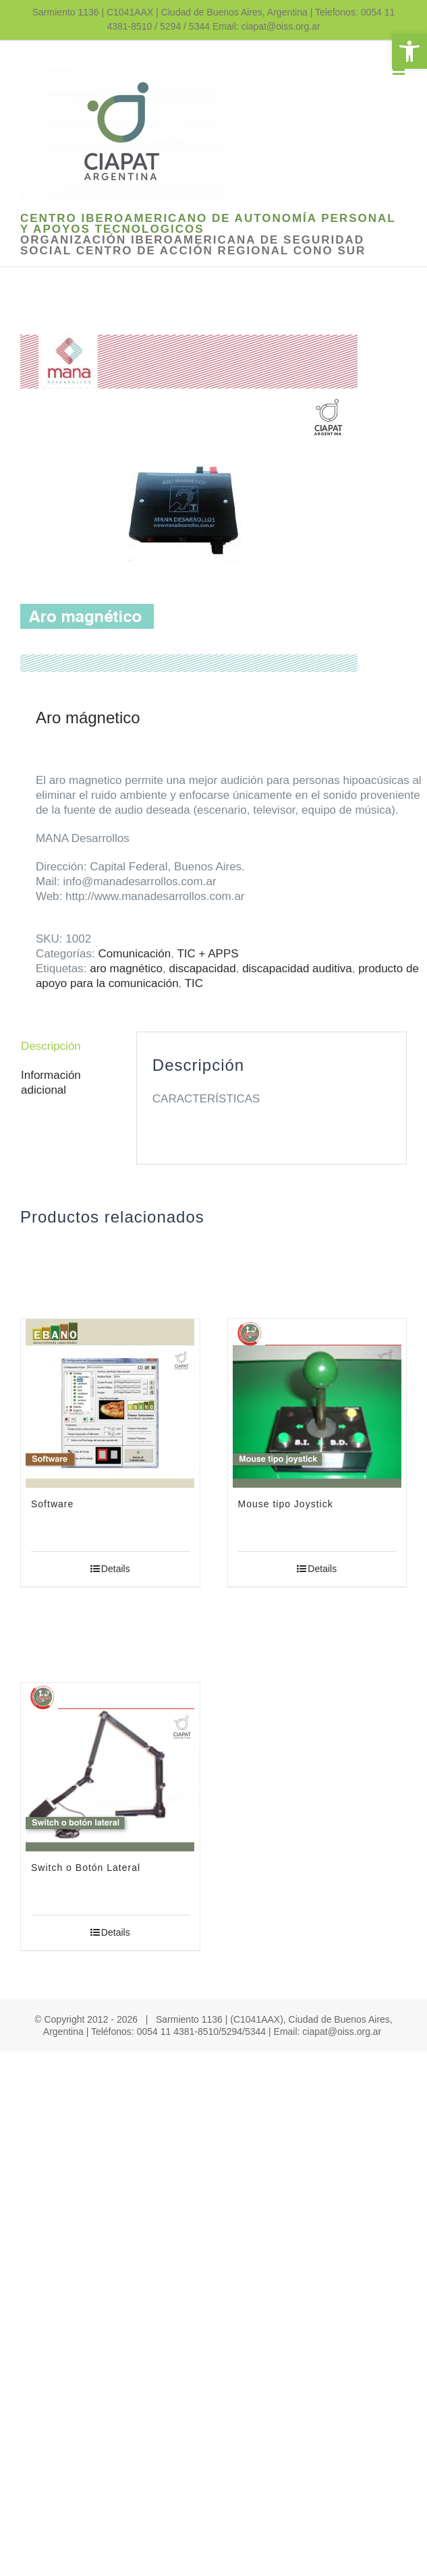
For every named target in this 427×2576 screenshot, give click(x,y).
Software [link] (52, 1504)
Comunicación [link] (134, 953)
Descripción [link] (51, 1046)
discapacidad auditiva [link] (297, 968)
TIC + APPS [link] (207, 953)
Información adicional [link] (51, 1082)
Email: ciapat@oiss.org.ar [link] (266, 26)
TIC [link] (194, 983)
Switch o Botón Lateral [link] (85, 1867)
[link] (409, 51)
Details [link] (115, 1568)
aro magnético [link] (126, 968)
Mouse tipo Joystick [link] (285, 1504)
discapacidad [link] (202, 968)
